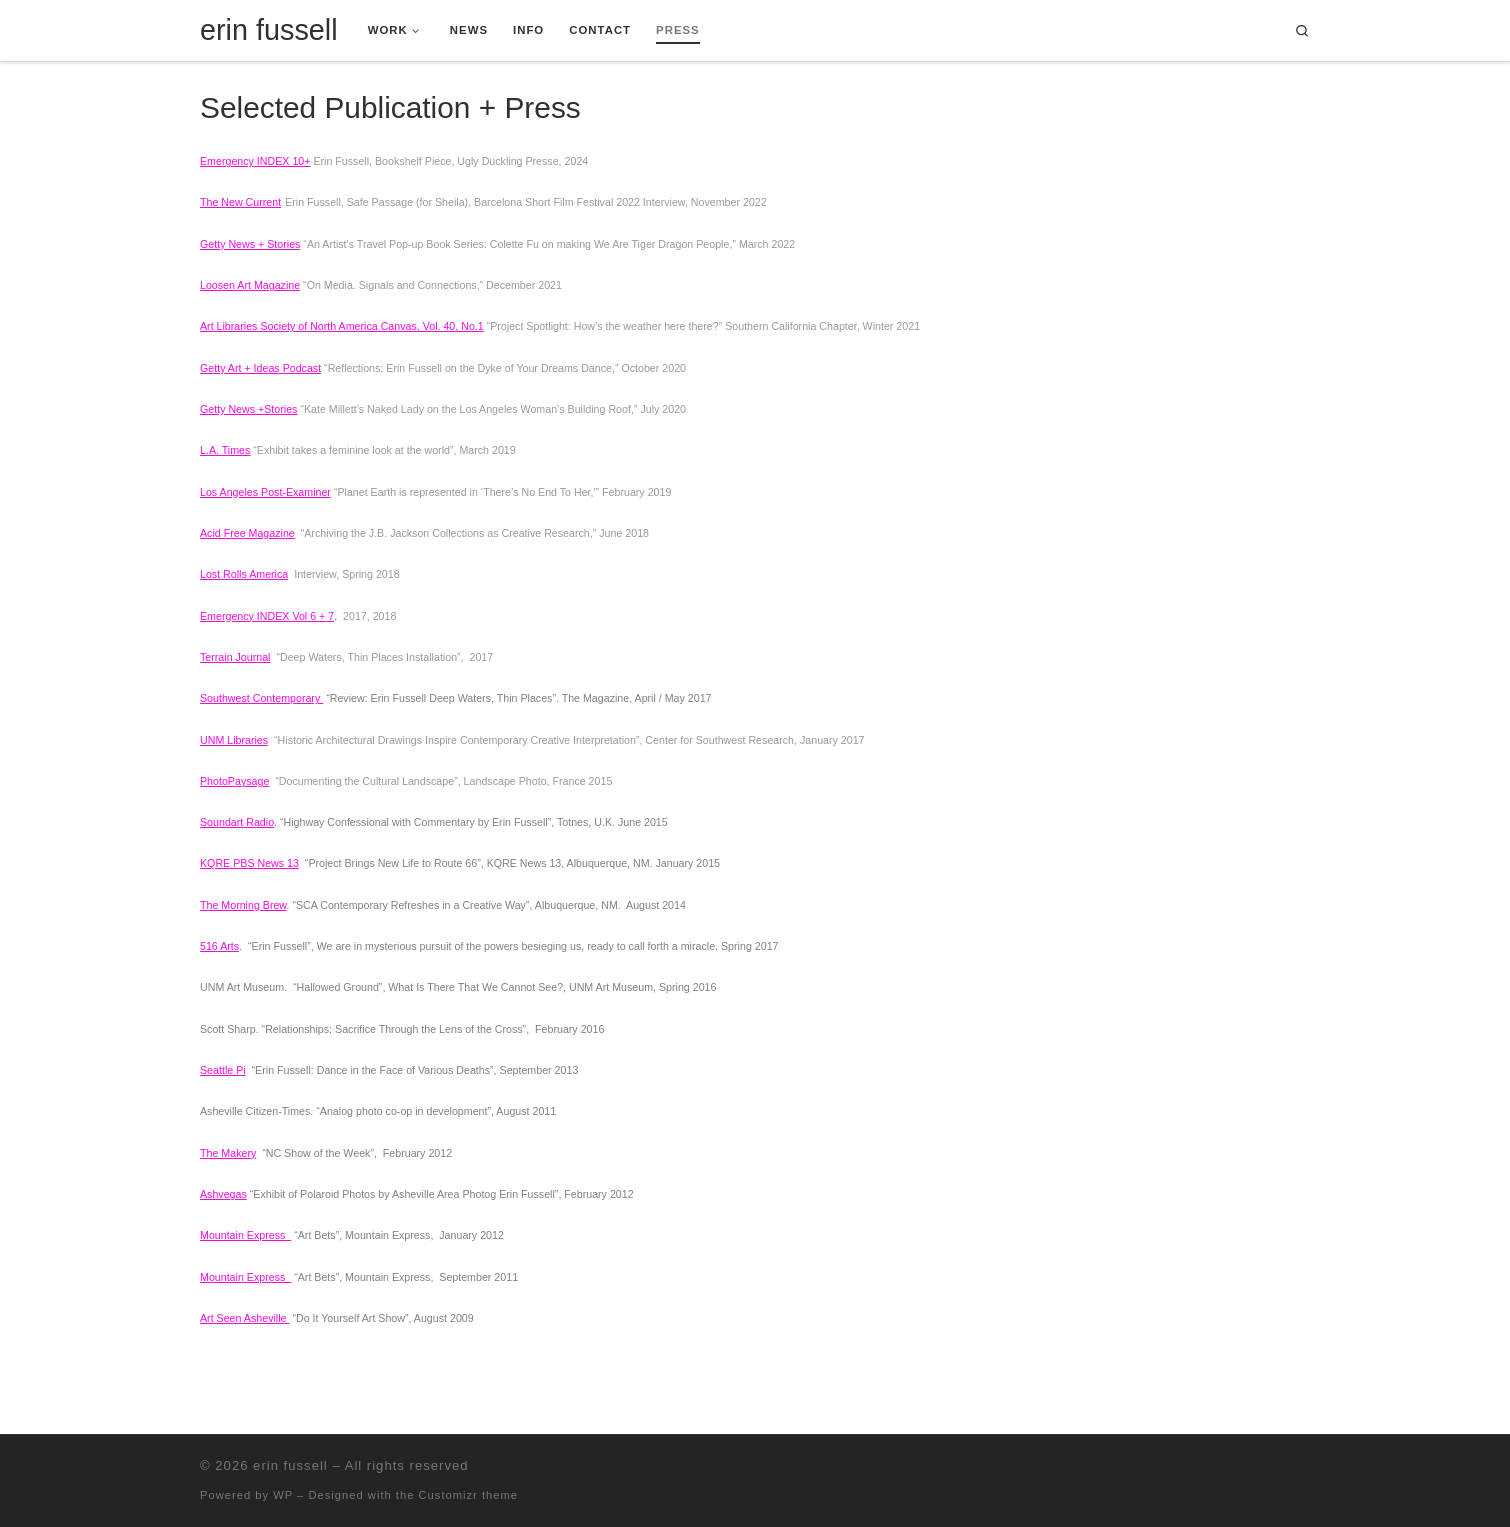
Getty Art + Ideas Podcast (260, 368)
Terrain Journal (235, 657)
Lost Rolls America (244, 574)
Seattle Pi (223, 1070)
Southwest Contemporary (261, 698)
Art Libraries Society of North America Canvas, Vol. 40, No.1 (342, 326)
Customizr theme (469, 1495)
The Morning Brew (243, 905)
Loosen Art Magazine (250, 285)
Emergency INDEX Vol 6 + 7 (267, 616)
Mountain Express (245, 1235)
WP (283, 1495)
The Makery (228, 1153)
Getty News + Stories (250, 244)
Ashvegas (223, 1194)
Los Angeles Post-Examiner (265, 492)
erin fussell (290, 1465)
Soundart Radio (237, 822)
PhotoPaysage (234, 781)
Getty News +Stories (248, 409)
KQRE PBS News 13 (249, 863)
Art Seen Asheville (244, 1318)
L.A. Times (225, 450)
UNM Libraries (234, 740)
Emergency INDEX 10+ (255, 161)
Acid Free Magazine (247, 533)
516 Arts (219, 946)
